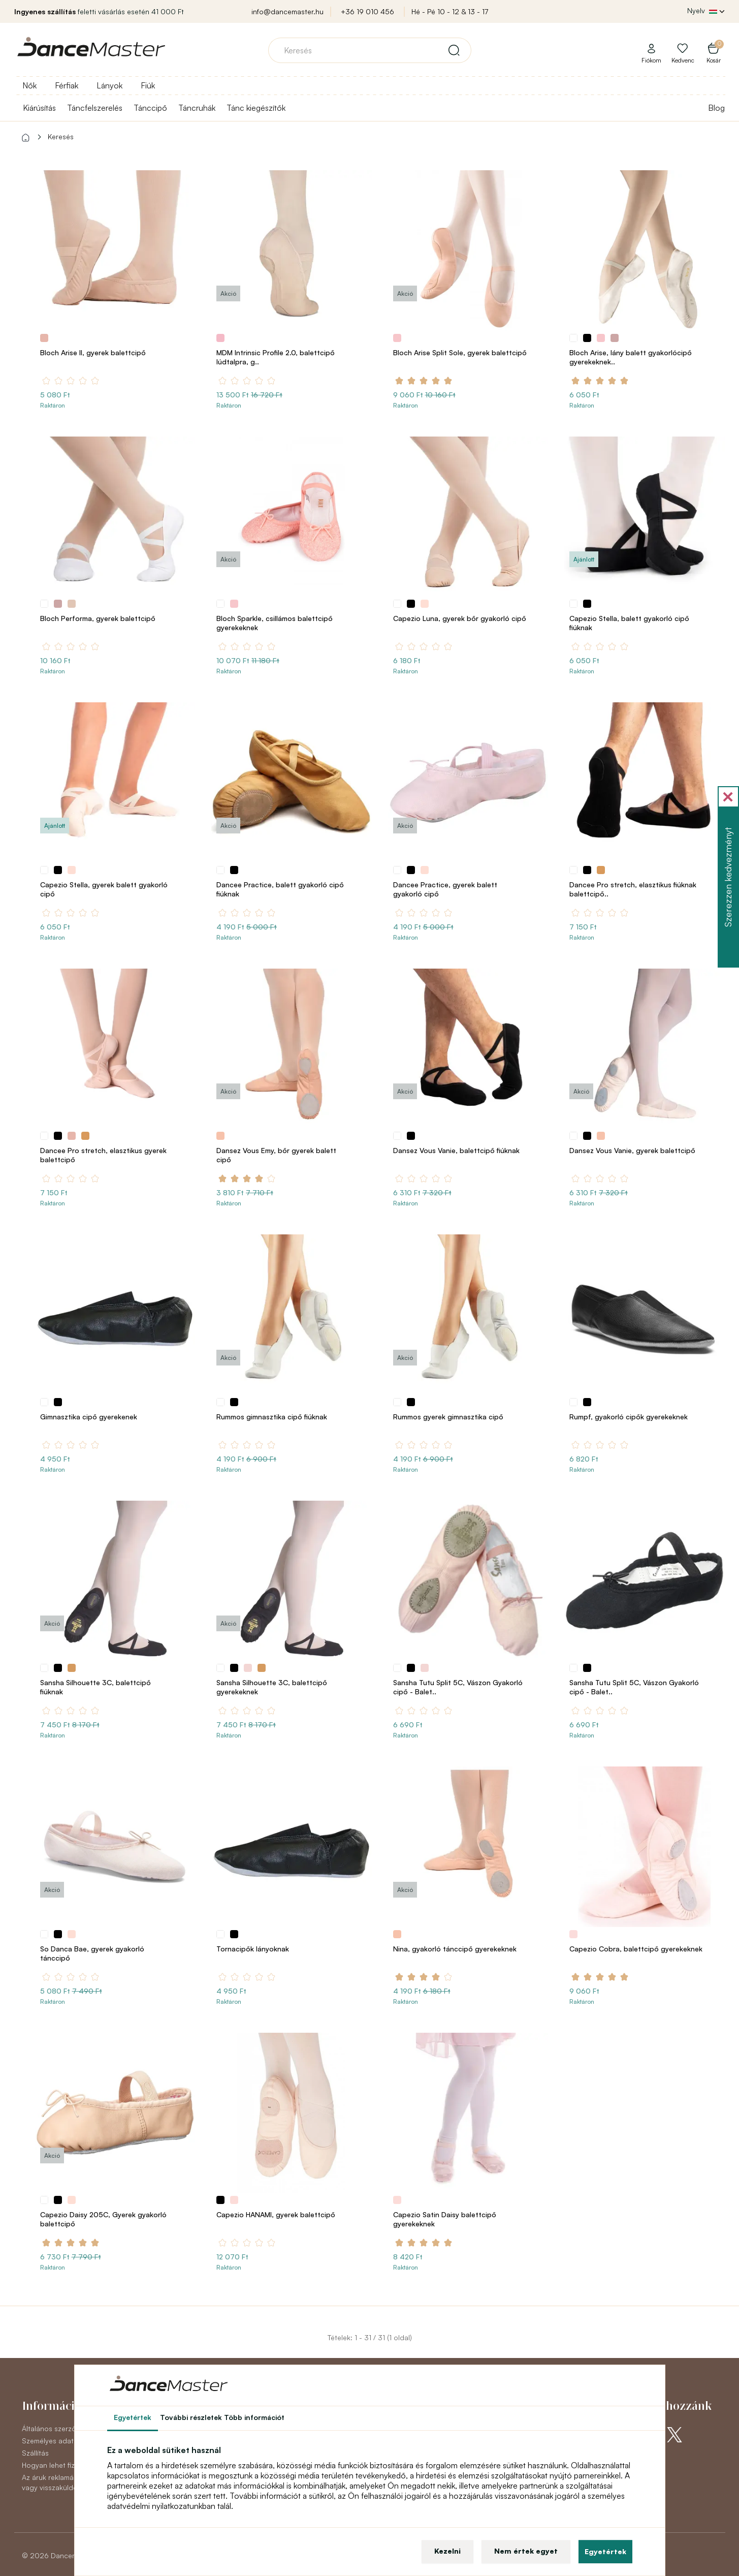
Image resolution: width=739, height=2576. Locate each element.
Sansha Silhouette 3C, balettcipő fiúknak (95, 1687)
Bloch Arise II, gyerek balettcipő (93, 352)
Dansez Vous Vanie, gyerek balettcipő (632, 1150)
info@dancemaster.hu (287, 11)
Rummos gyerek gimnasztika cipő (448, 1416)
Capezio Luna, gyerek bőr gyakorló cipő (459, 618)
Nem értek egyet (526, 2551)
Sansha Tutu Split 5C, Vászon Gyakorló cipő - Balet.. (458, 1687)
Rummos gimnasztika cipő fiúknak (271, 1416)
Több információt (254, 2417)
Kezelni (447, 2551)
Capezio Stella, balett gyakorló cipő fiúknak (629, 623)
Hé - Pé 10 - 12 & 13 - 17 (449, 11)
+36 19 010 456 (367, 11)
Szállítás (35, 2452)
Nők (29, 85)
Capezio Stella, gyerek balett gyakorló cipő (104, 889)
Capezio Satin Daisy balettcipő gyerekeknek (444, 2219)
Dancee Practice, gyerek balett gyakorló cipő (445, 889)
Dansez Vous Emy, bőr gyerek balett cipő (276, 1155)
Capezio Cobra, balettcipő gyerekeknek (635, 1948)
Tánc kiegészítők (256, 108)
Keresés (61, 136)
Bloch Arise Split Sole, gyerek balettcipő (460, 352)
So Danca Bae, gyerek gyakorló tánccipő (92, 1953)
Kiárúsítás (39, 108)
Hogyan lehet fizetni (54, 2465)
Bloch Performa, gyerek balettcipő (97, 618)
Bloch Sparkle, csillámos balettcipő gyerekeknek (274, 623)
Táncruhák (196, 108)
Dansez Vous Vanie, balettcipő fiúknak (456, 1150)
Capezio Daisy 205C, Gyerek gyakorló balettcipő (103, 2219)
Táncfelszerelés (94, 108)
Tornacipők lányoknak (252, 1948)
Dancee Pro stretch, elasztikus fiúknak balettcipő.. (632, 889)
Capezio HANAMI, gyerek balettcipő (275, 2214)
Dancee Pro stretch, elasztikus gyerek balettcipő (103, 1155)
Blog (716, 108)
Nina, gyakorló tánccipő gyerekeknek (455, 1948)
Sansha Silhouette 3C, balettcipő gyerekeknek (271, 1687)
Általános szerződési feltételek (72, 2428)
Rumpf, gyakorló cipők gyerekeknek (628, 1416)
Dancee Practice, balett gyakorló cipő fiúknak (280, 889)
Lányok (109, 85)
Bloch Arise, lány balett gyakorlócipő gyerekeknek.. (630, 357)
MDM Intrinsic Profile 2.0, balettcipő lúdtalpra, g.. (275, 357)
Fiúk (148, 85)
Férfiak (66, 85)
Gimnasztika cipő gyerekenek (88, 1416)
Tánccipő (150, 108)
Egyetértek (605, 2551)
